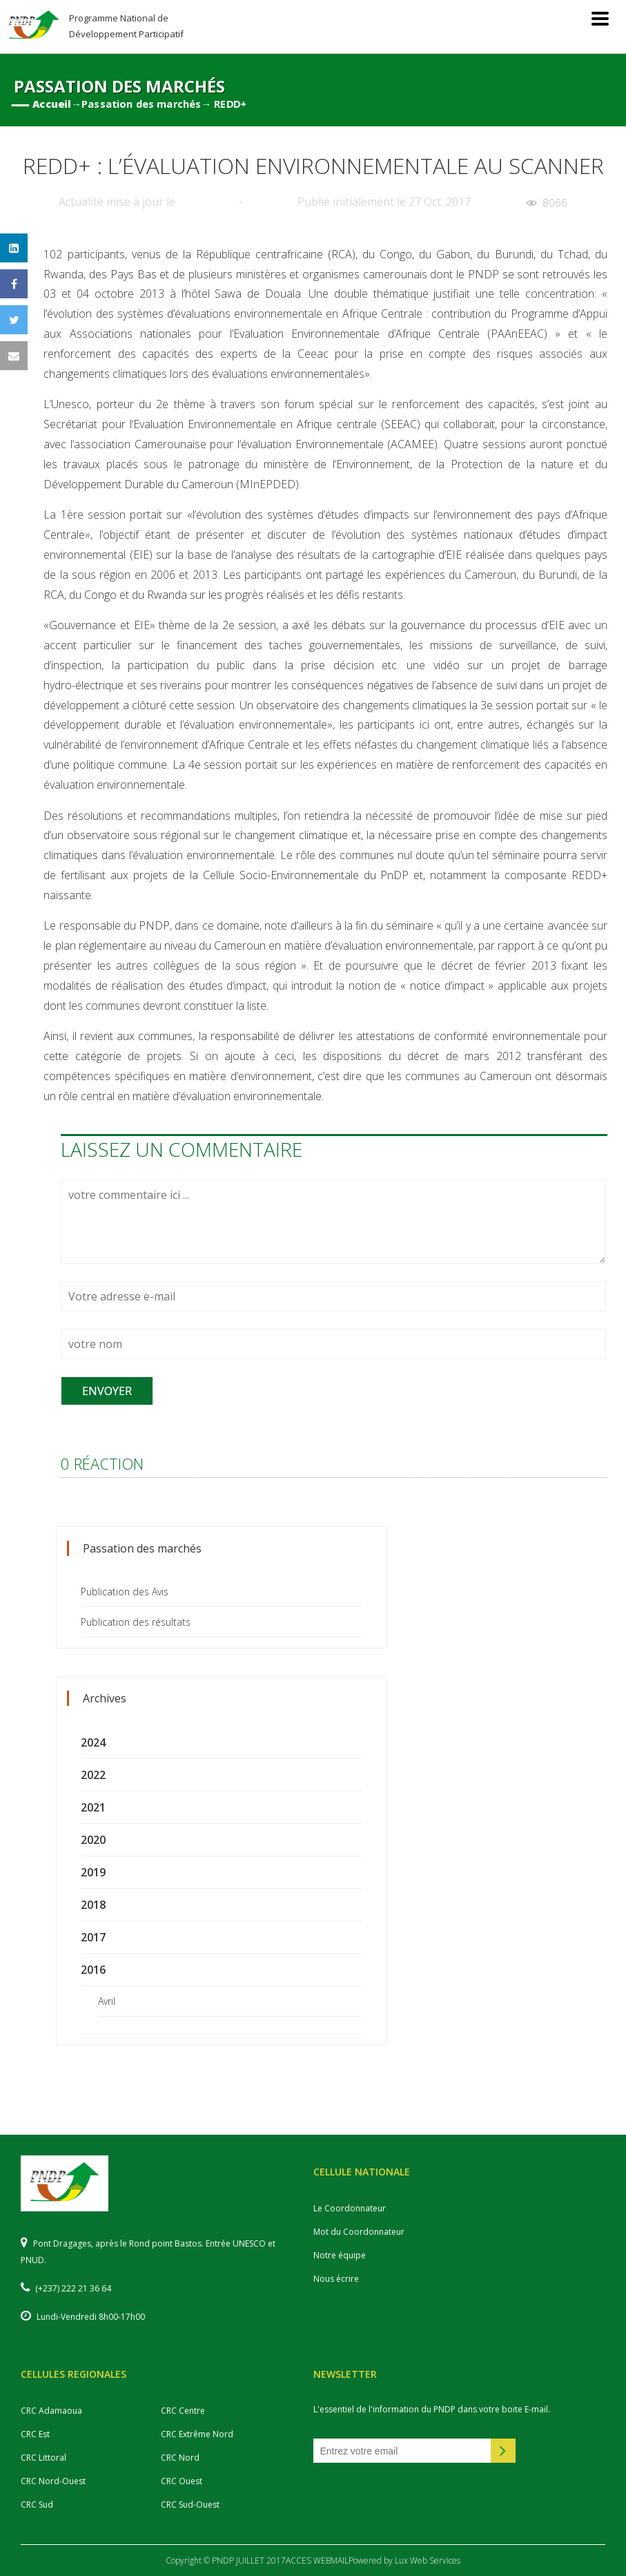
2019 (93, 1872)
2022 (93, 1774)
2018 (93, 1904)
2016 (93, 1969)
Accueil (51, 103)
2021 (93, 1807)
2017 (93, 1937)
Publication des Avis (124, 1591)
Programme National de (126, 26)
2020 (93, 1839)
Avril (106, 2001)
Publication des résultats (135, 1621)
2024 (93, 1742)
